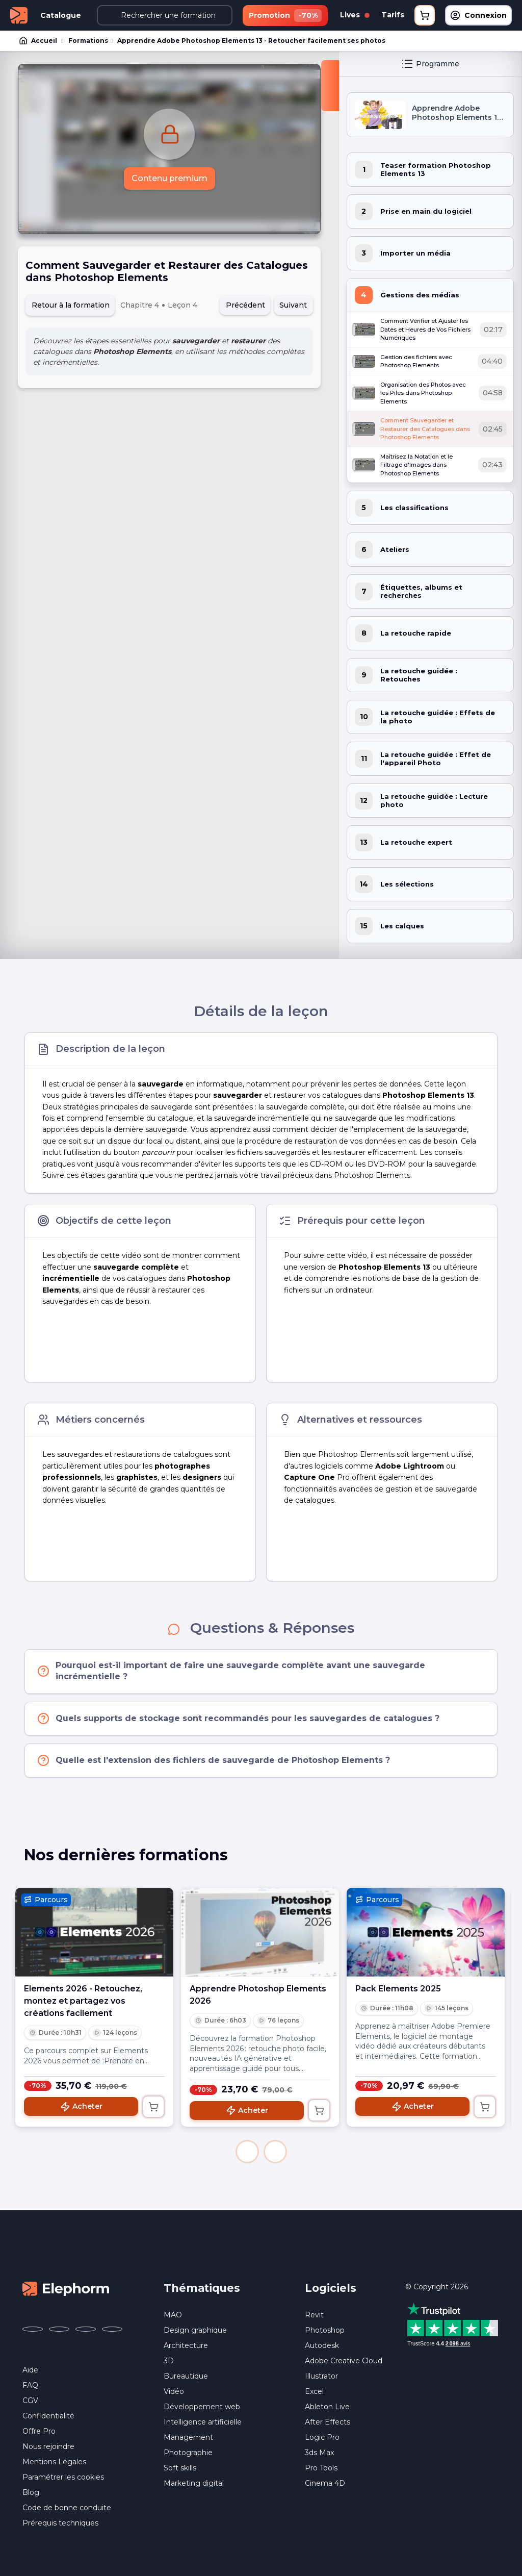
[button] (247, 2151)
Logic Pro (322, 2437)
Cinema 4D (325, 2483)
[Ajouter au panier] (153, 2106)
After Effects (327, 2422)
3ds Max (319, 2452)
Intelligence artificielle (203, 2422)
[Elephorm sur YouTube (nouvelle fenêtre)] (85, 2329)
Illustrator (321, 2376)
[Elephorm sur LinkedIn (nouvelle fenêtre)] (112, 2329)
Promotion (285, 15)
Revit (314, 2314)
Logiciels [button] (330, 2288)
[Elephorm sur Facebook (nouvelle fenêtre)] (32, 2329)
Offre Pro (39, 2431)
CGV (30, 2400)
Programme (430, 64)
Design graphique (195, 2330)
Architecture (186, 2345)
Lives (354, 14)
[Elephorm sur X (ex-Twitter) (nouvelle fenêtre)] (59, 2329)
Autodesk (322, 2345)
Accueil (39, 40)
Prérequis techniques (60, 2523)
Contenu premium (169, 178)
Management (188, 2437)
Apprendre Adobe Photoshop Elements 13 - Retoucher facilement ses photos (251, 40)
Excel (314, 2391)
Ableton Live (327, 2406)
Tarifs (392, 14)
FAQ (30, 2385)
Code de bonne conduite (66, 2507)
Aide (30, 2370)
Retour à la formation (71, 305)
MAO (173, 2314)
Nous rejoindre (48, 2446)
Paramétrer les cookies (63, 2477)
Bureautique (186, 2376)
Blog (30, 2492)
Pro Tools (321, 2467)
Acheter (81, 2107)
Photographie (188, 2452)
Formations (88, 40)
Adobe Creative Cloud (343, 2360)
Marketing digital (194, 2483)
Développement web (202, 2406)
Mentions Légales (54, 2461)
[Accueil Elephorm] (65, 2287)
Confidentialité (48, 2415)
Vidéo (174, 2391)
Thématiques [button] (202, 2288)
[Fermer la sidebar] (330, 85)
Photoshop (325, 2330)
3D (169, 2360)
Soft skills (180, 2467)
